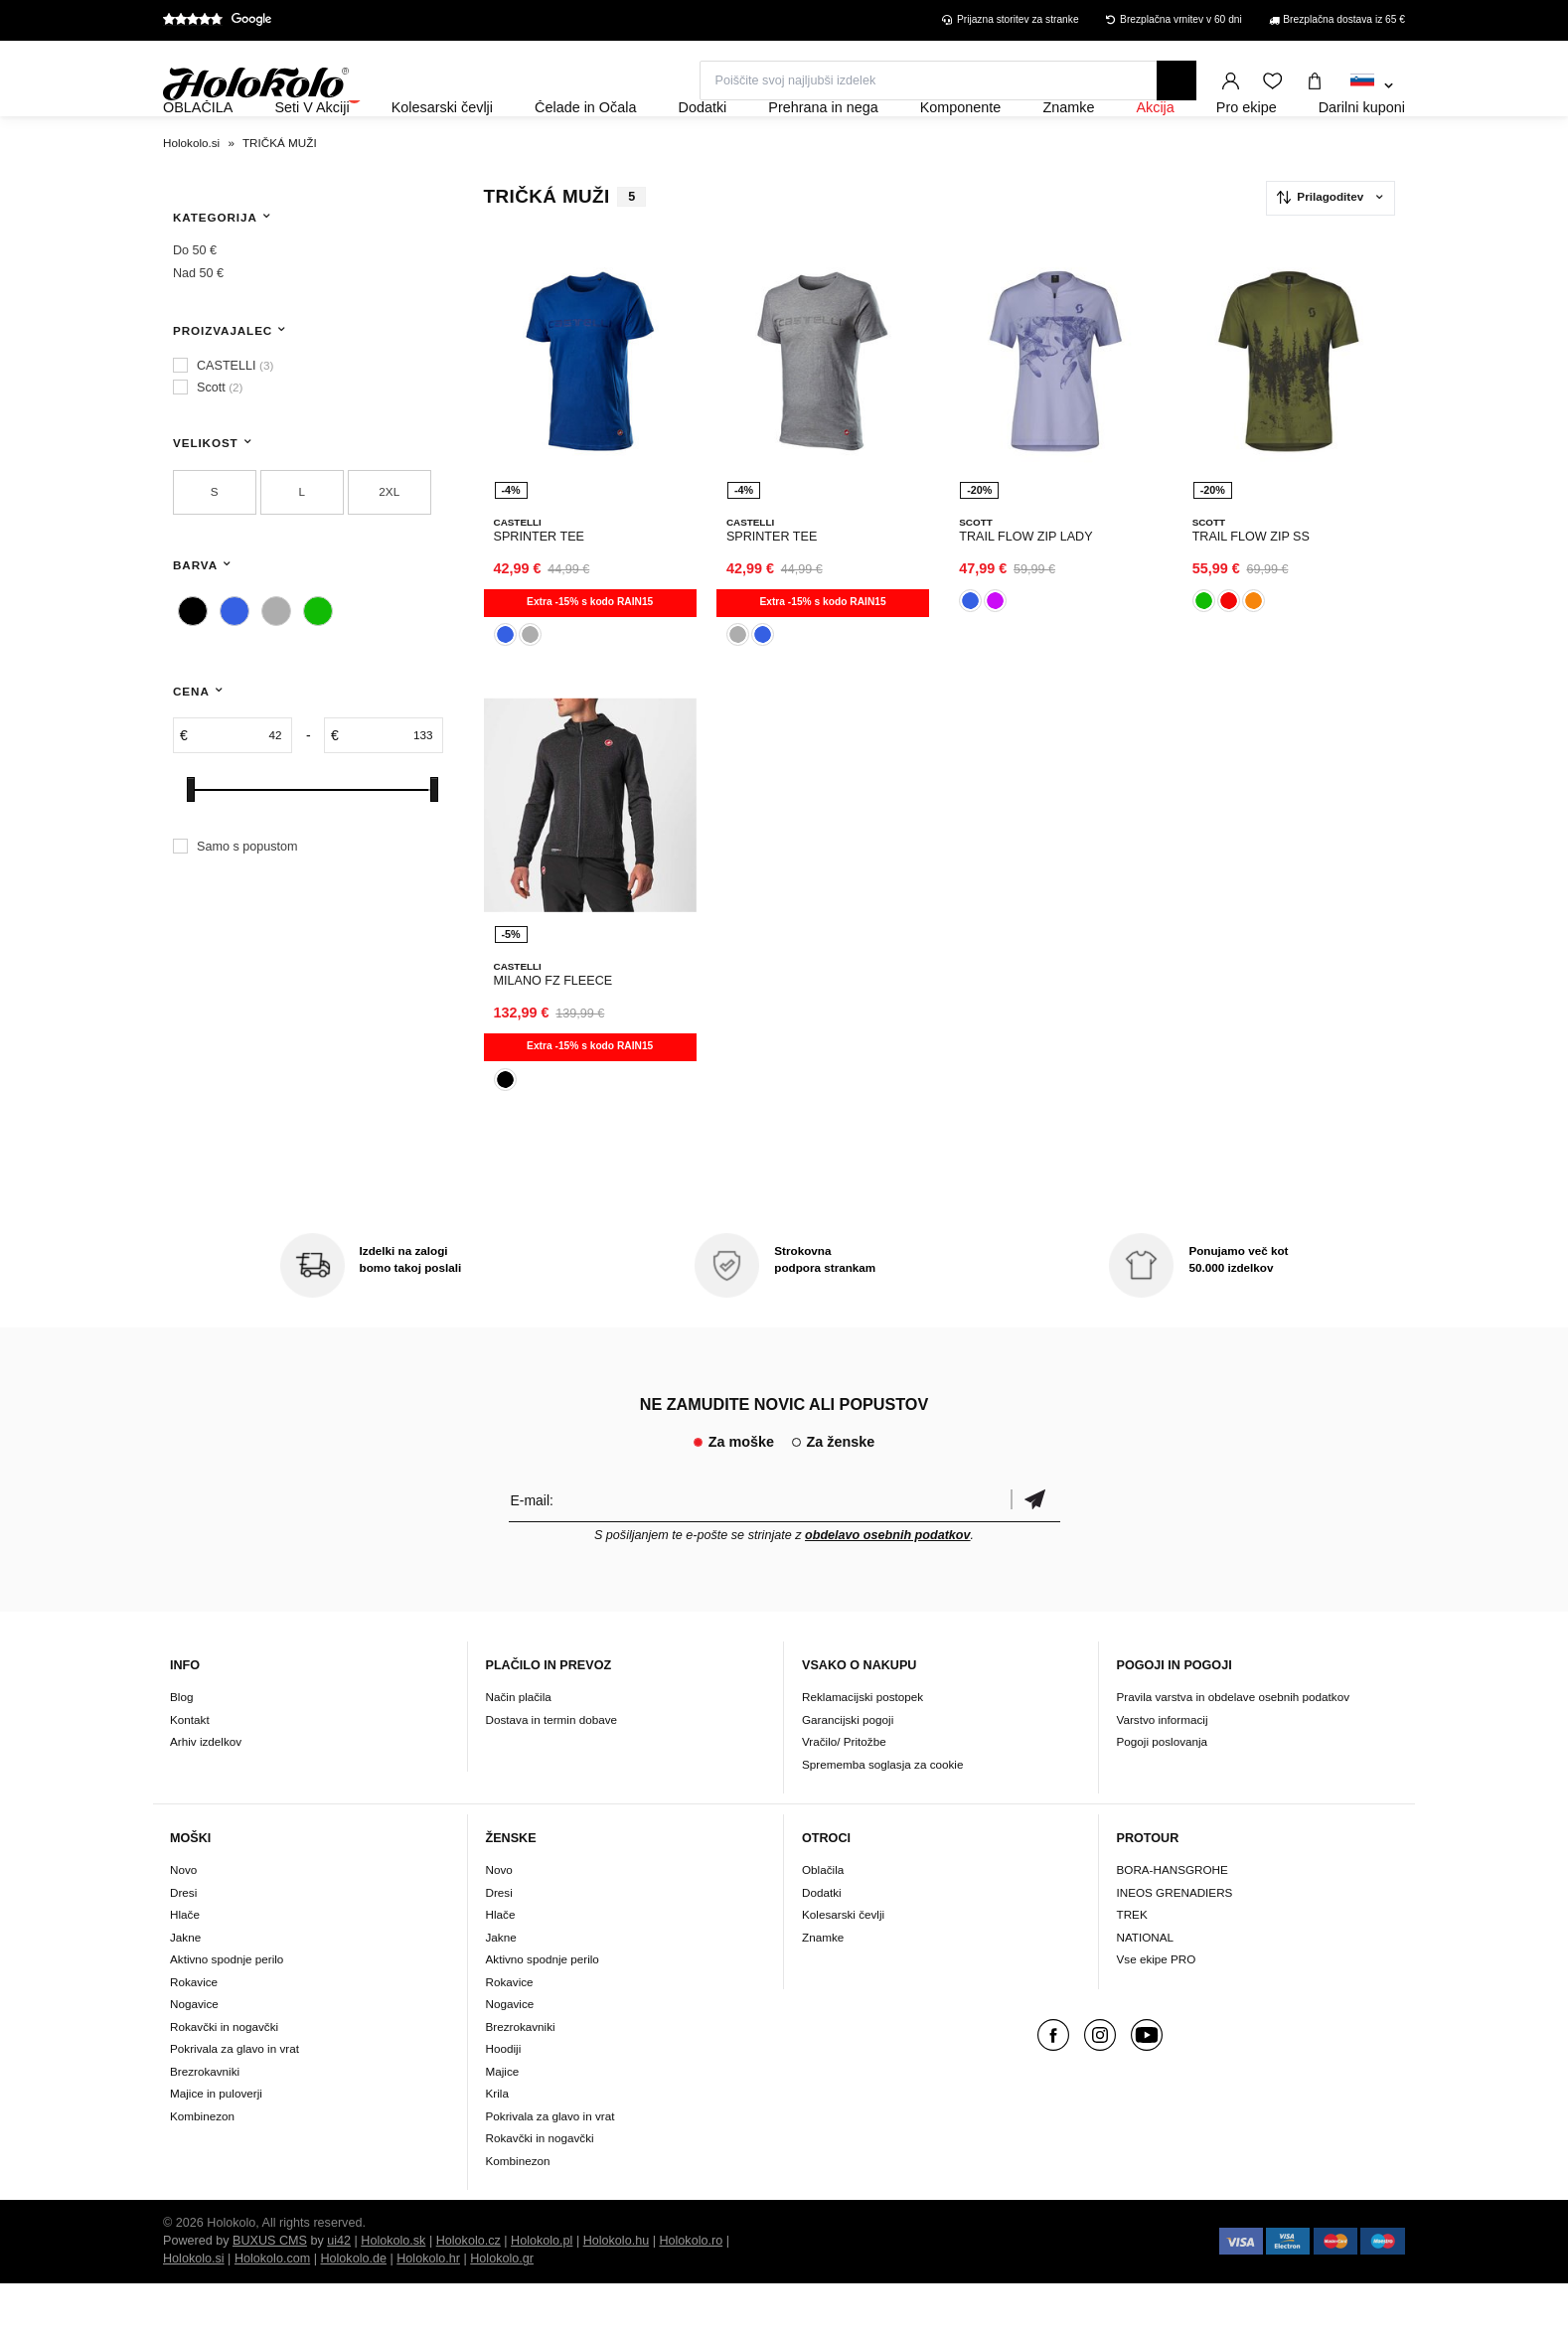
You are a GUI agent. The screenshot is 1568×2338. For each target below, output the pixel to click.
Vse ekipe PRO (1156, 2013)
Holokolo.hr (428, 2313)
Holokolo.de (353, 2313)
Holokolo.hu (616, 2295)
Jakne (185, 1990)
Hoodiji (504, 2103)
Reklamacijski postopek (862, 1750)
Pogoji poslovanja (1162, 1795)
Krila (497, 2147)
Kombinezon (202, 2169)
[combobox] (1371, 86)
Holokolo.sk (393, 2295)
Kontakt (190, 1773)
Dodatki (822, 1946)
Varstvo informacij (1162, 1773)
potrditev (1035, 1553)
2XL (389, 545)
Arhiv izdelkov (205, 1795)
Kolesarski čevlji (843, 1968)
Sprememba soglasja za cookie (882, 1817)
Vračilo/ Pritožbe (844, 1795)
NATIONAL (1146, 1990)
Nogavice (194, 2058)
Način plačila (518, 1750)
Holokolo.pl (541, 2295)
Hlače (185, 1968)
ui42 (339, 2295)
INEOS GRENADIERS (1175, 1946)
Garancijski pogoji (847, 1773)
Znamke (823, 1990)
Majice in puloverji (216, 2147)
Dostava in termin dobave (552, 1773)
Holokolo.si (194, 2313)
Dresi (183, 1946)
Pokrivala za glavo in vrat (234, 2103)
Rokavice (194, 2035)
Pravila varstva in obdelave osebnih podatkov (1233, 1750)
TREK (1132, 1968)
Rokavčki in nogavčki (224, 2080)
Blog (181, 1750)
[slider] (191, 843)
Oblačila (823, 1924)
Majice (503, 2124)
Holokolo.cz (468, 2295)
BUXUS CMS (270, 2295)
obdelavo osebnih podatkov (888, 1589)
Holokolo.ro (690, 2295)
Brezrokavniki (204, 2124)
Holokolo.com (272, 2313)
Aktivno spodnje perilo (226, 2013)
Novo (183, 1924)
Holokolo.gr (502, 2313)
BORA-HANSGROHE (1172, 1924)
